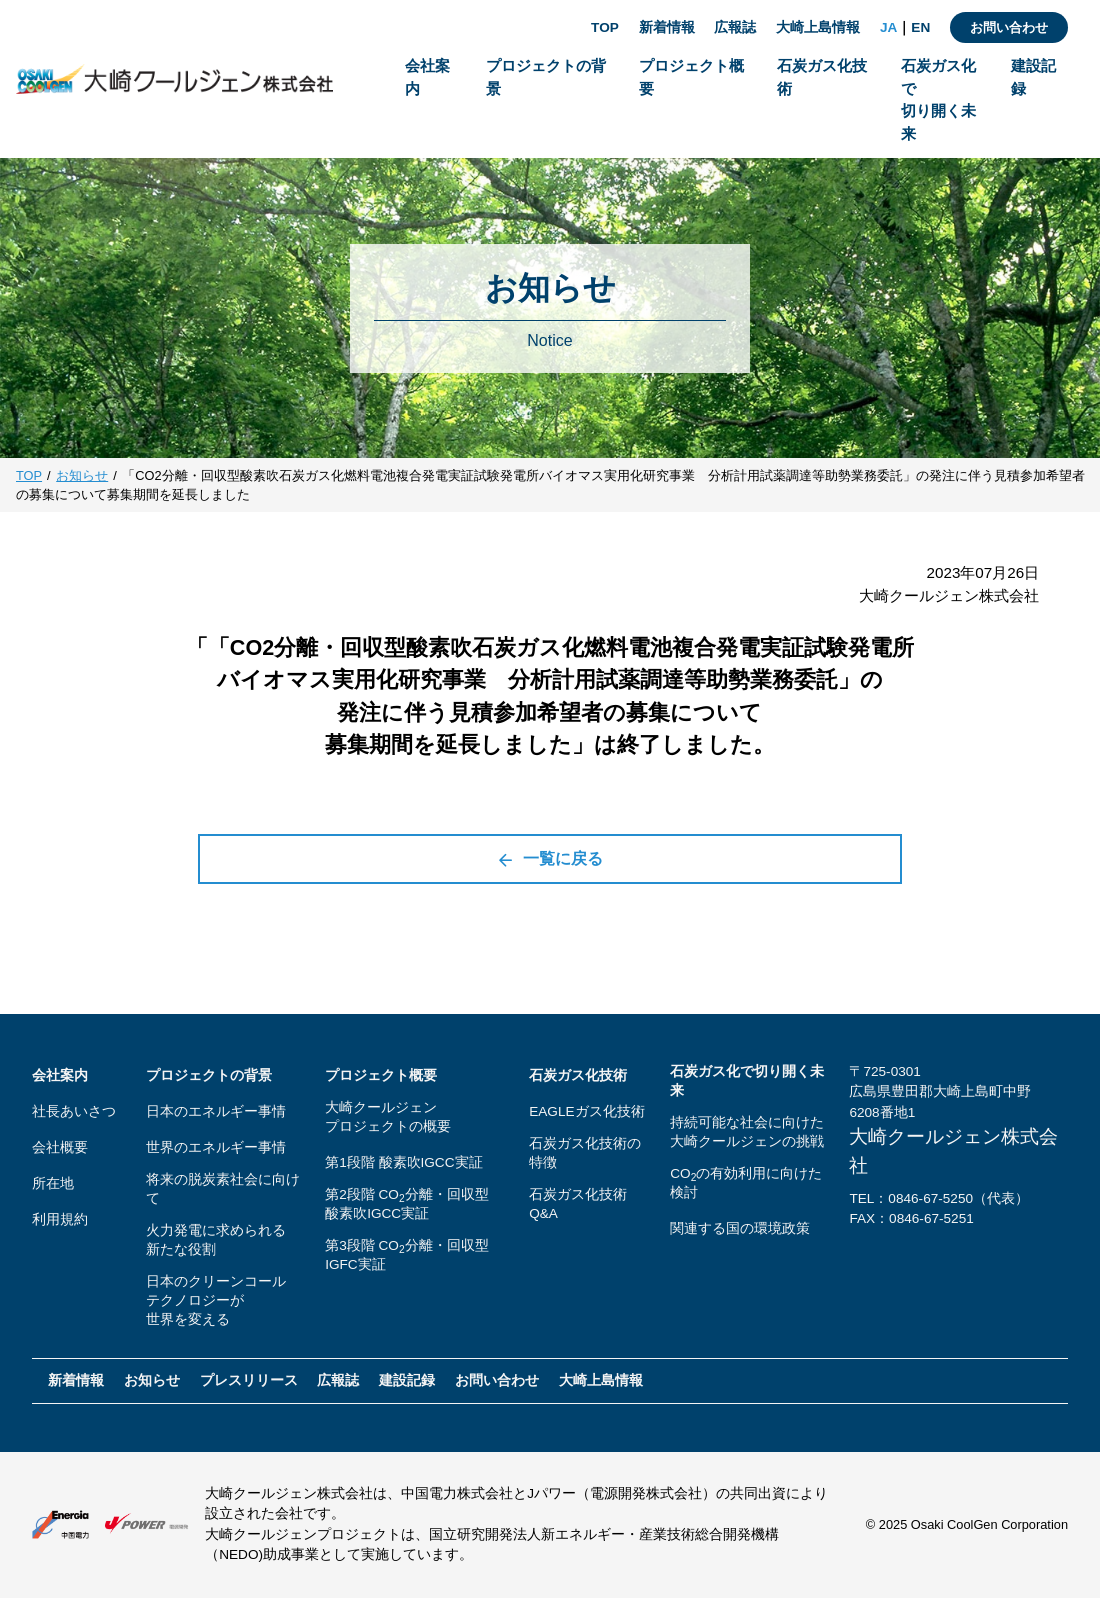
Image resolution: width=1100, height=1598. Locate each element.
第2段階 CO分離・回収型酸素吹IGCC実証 (406, 1204)
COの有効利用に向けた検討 (746, 1183)
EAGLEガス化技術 (586, 1111)
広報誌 (735, 27)
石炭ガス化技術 (578, 1075)
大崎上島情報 (818, 27)
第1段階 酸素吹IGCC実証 (403, 1162)
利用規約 (60, 1219)
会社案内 (60, 1075)
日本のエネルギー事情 (216, 1111)
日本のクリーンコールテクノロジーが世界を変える (216, 1300)
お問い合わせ (1009, 27)
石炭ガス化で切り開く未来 (747, 1081)
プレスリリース (249, 1380)
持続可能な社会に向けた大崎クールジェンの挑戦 (747, 1132)
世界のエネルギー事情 (216, 1147)
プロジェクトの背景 (209, 1075)
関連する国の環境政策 (740, 1228)
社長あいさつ (74, 1111)
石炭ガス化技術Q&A (578, 1204)
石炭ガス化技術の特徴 (585, 1153)
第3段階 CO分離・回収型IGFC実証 (406, 1255)
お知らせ (82, 475)
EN (920, 27)
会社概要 (60, 1147)
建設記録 (407, 1380)
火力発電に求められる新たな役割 (216, 1240)
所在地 (53, 1183)
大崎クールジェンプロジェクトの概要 (388, 1117)
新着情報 (667, 27)
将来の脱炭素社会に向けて (223, 1189)
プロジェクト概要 (381, 1075)
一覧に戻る (549, 859)
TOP (605, 27)
